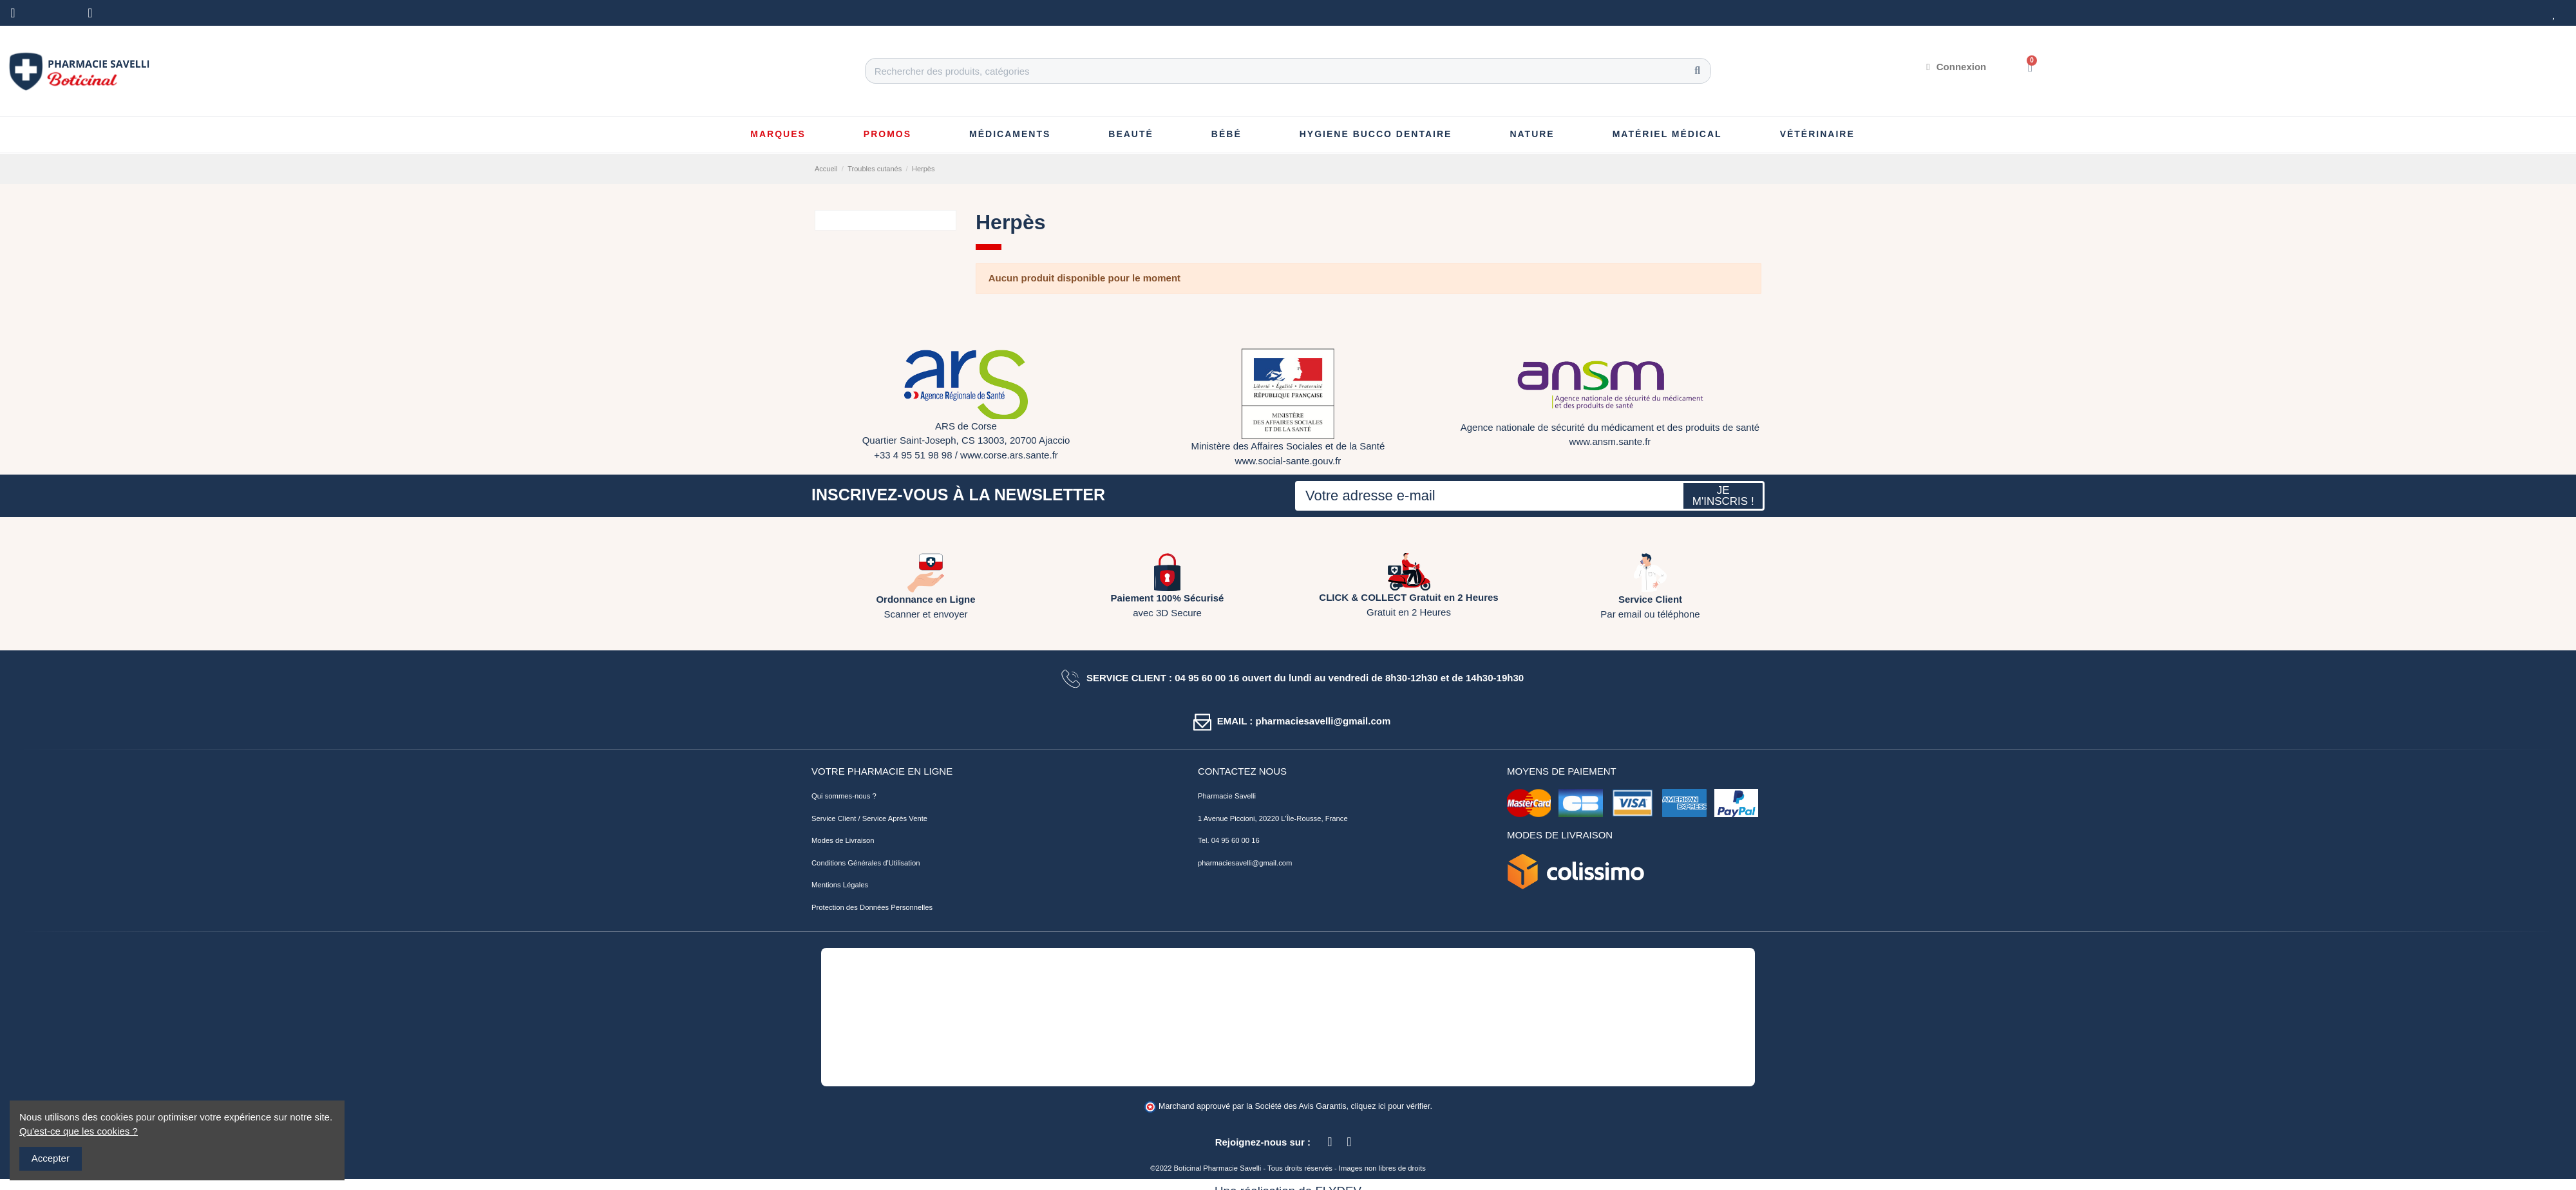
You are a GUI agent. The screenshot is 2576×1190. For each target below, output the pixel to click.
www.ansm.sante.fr (1610, 441)
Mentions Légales (839, 885)
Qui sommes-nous (840, 796)
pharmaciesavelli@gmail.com (1245, 863)
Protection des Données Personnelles (872, 907)
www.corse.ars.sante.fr (1009, 454)
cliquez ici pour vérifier (1390, 1106)
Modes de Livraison (843, 840)
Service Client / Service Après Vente (869, 818)
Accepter (51, 1158)
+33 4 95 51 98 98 (913, 454)
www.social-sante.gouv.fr (1288, 460)
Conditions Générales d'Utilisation (865, 863)
